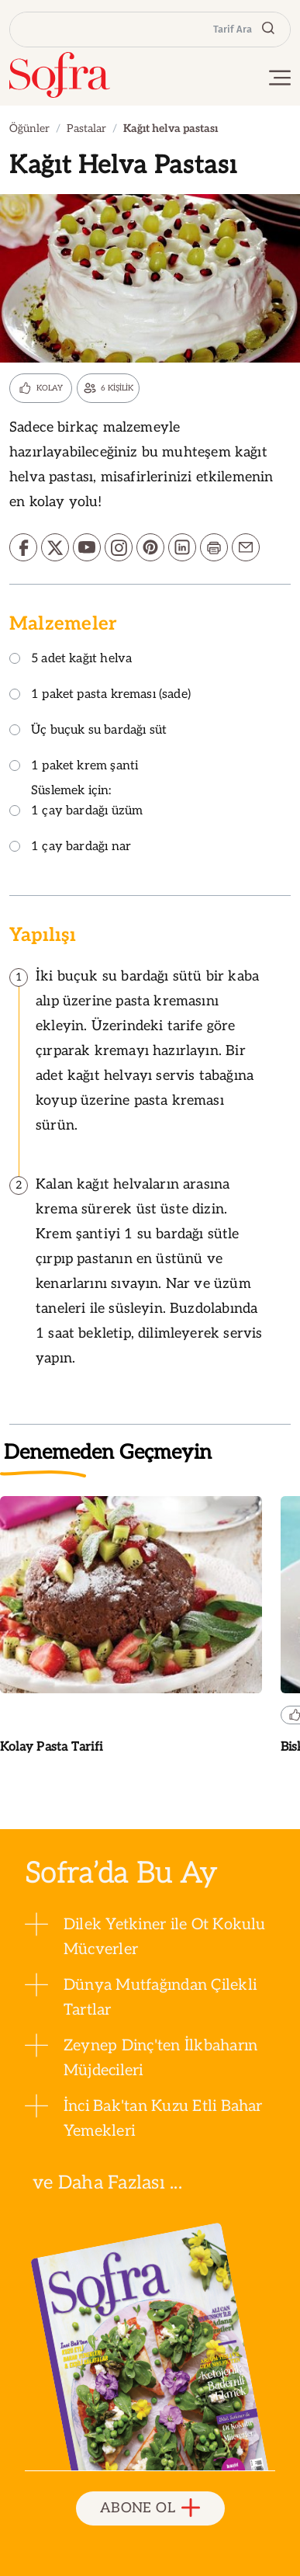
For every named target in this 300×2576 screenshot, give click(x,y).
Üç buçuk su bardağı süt (88, 731)
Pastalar (86, 128)
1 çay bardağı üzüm (76, 811)
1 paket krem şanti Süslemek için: (73, 778)
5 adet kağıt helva (70, 659)
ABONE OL (150, 2509)
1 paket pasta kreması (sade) (100, 695)
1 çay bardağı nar (70, 847)
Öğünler (29, 128)
